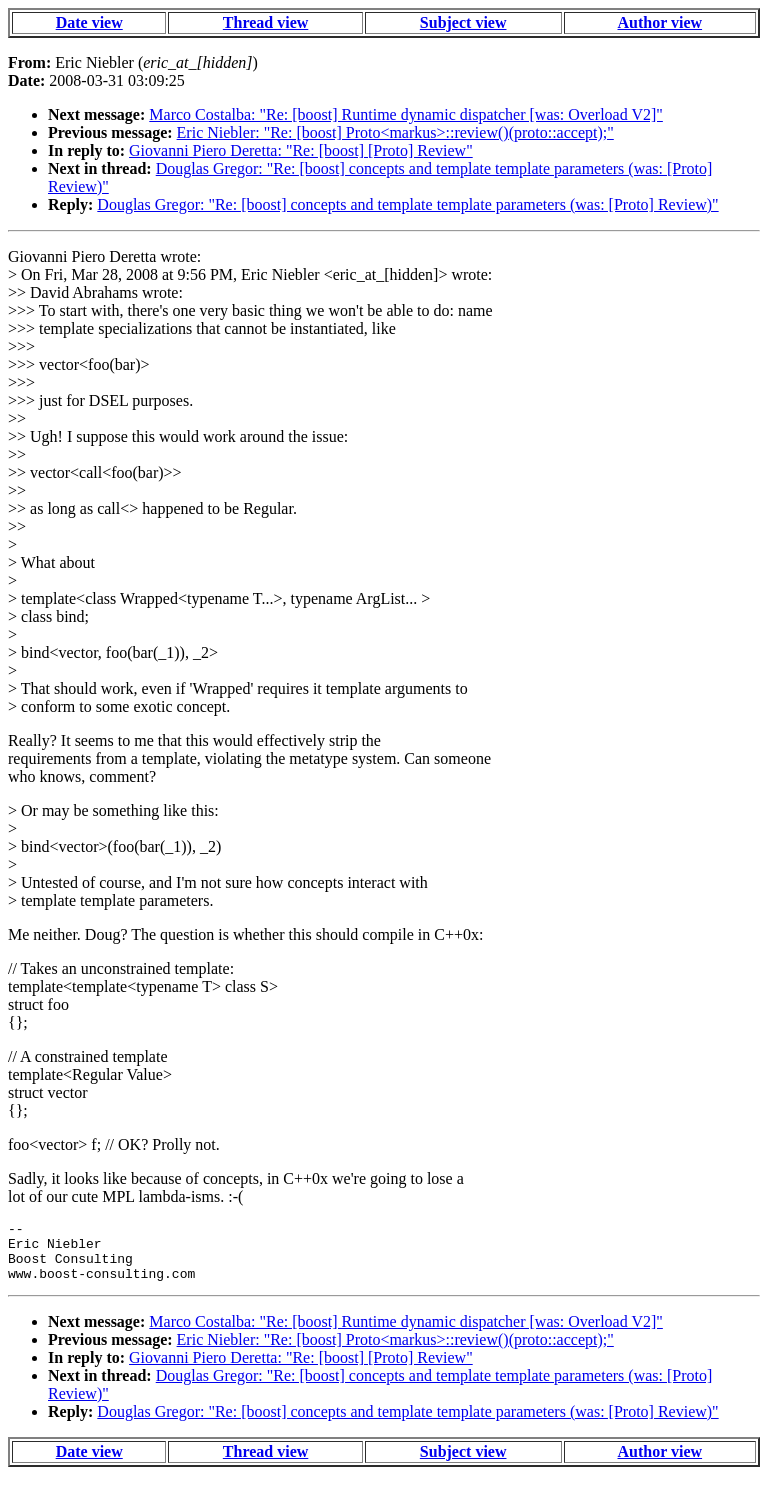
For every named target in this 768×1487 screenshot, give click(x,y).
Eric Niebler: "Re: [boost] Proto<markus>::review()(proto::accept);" (395, 132)
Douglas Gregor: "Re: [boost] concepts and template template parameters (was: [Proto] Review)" (407, 204)
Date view (89, 22)
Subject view (463, 22)
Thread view (265, 22)
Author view (660, 22)
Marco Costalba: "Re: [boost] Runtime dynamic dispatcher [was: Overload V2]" (406, 114)
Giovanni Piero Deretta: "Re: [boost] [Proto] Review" (301, 150)
